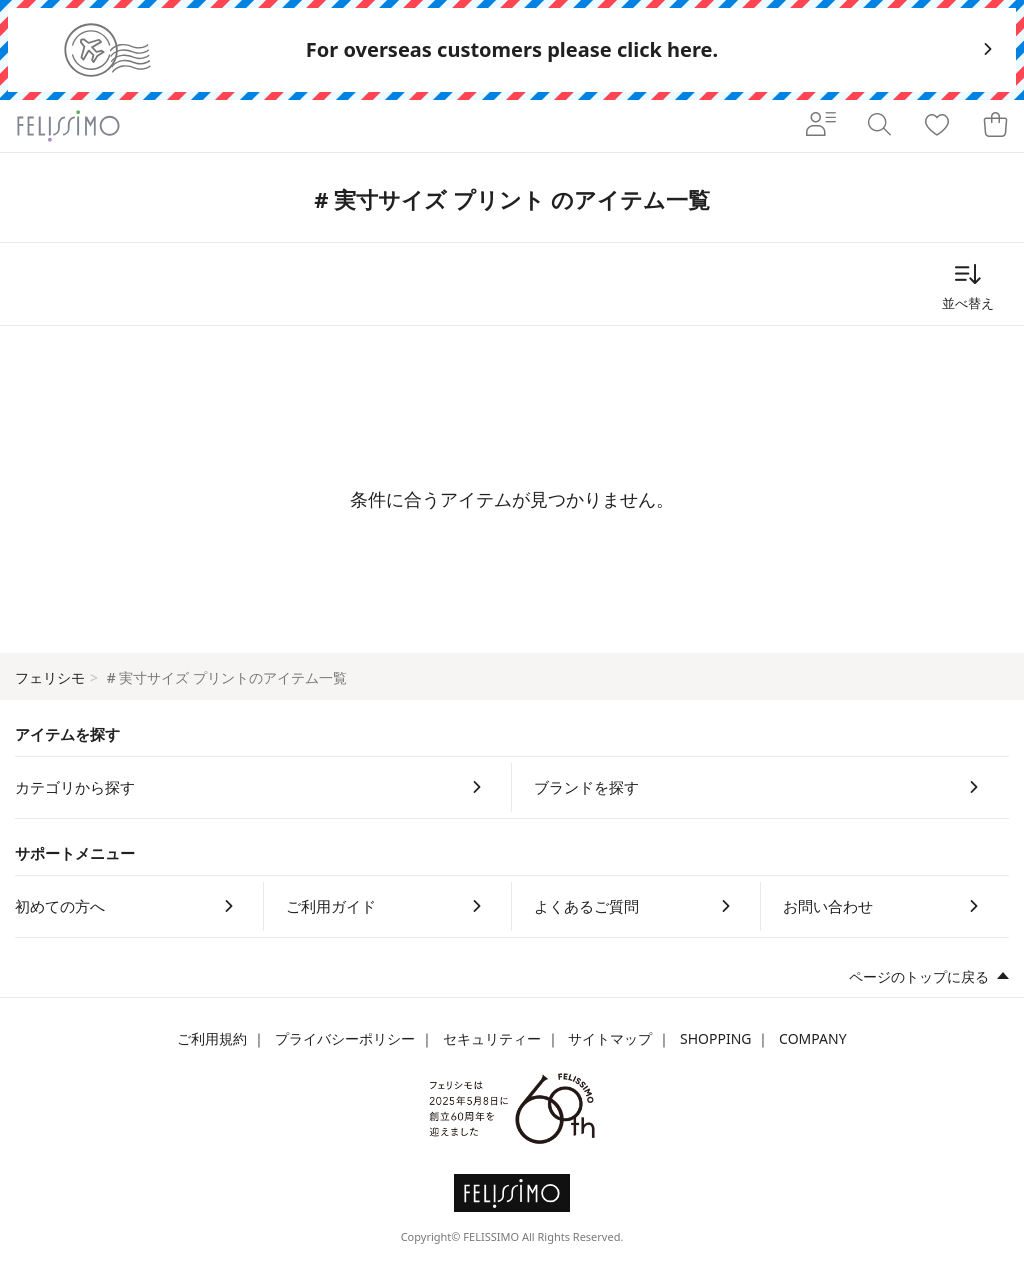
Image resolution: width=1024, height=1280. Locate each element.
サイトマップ (610, 1038)
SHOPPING (716, 1038)
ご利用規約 (212, 1038)
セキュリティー (492, 1038)
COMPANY (812, 1038)
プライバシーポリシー (345, 1038)
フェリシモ (50, 677)
